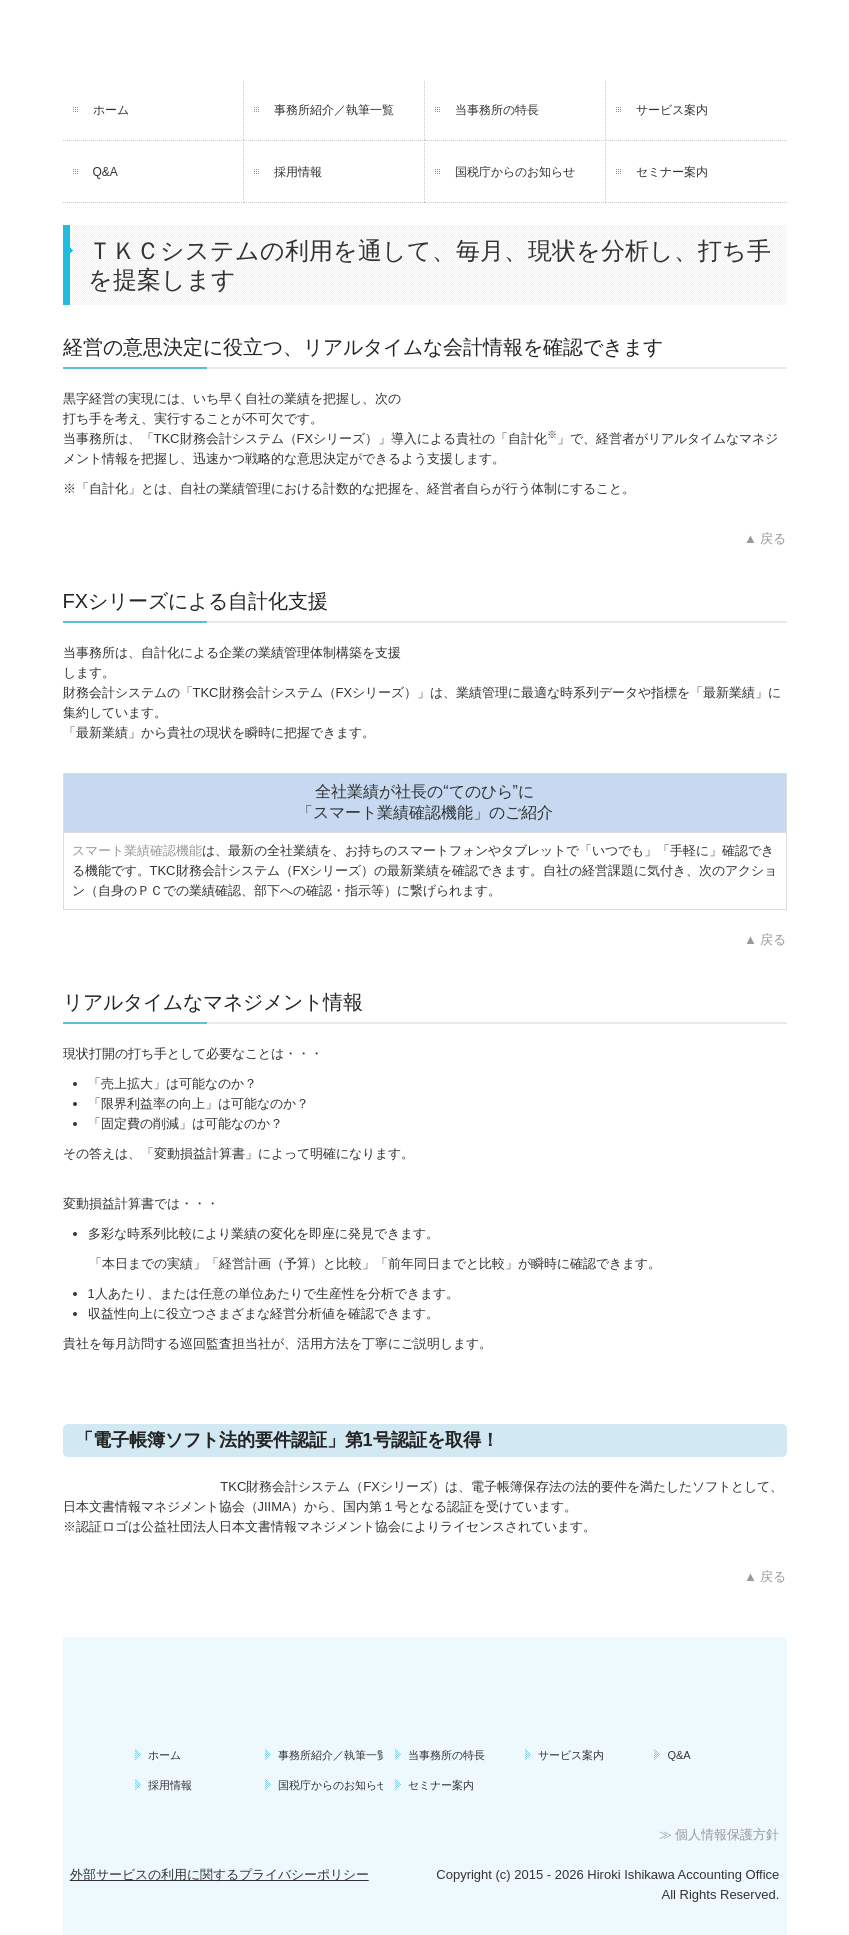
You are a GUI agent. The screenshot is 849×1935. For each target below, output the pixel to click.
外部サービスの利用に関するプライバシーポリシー (219, 1874)
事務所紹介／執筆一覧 (334, 110)
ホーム (111, 110)
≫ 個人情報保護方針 (719, 1834)
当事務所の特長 (497, 110)
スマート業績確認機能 (137, 850)
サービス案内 (672, 110)
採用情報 (298, 172)
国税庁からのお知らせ (515, 172)
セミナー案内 (672, 172)
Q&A (105, 172)
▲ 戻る (765, 538)
